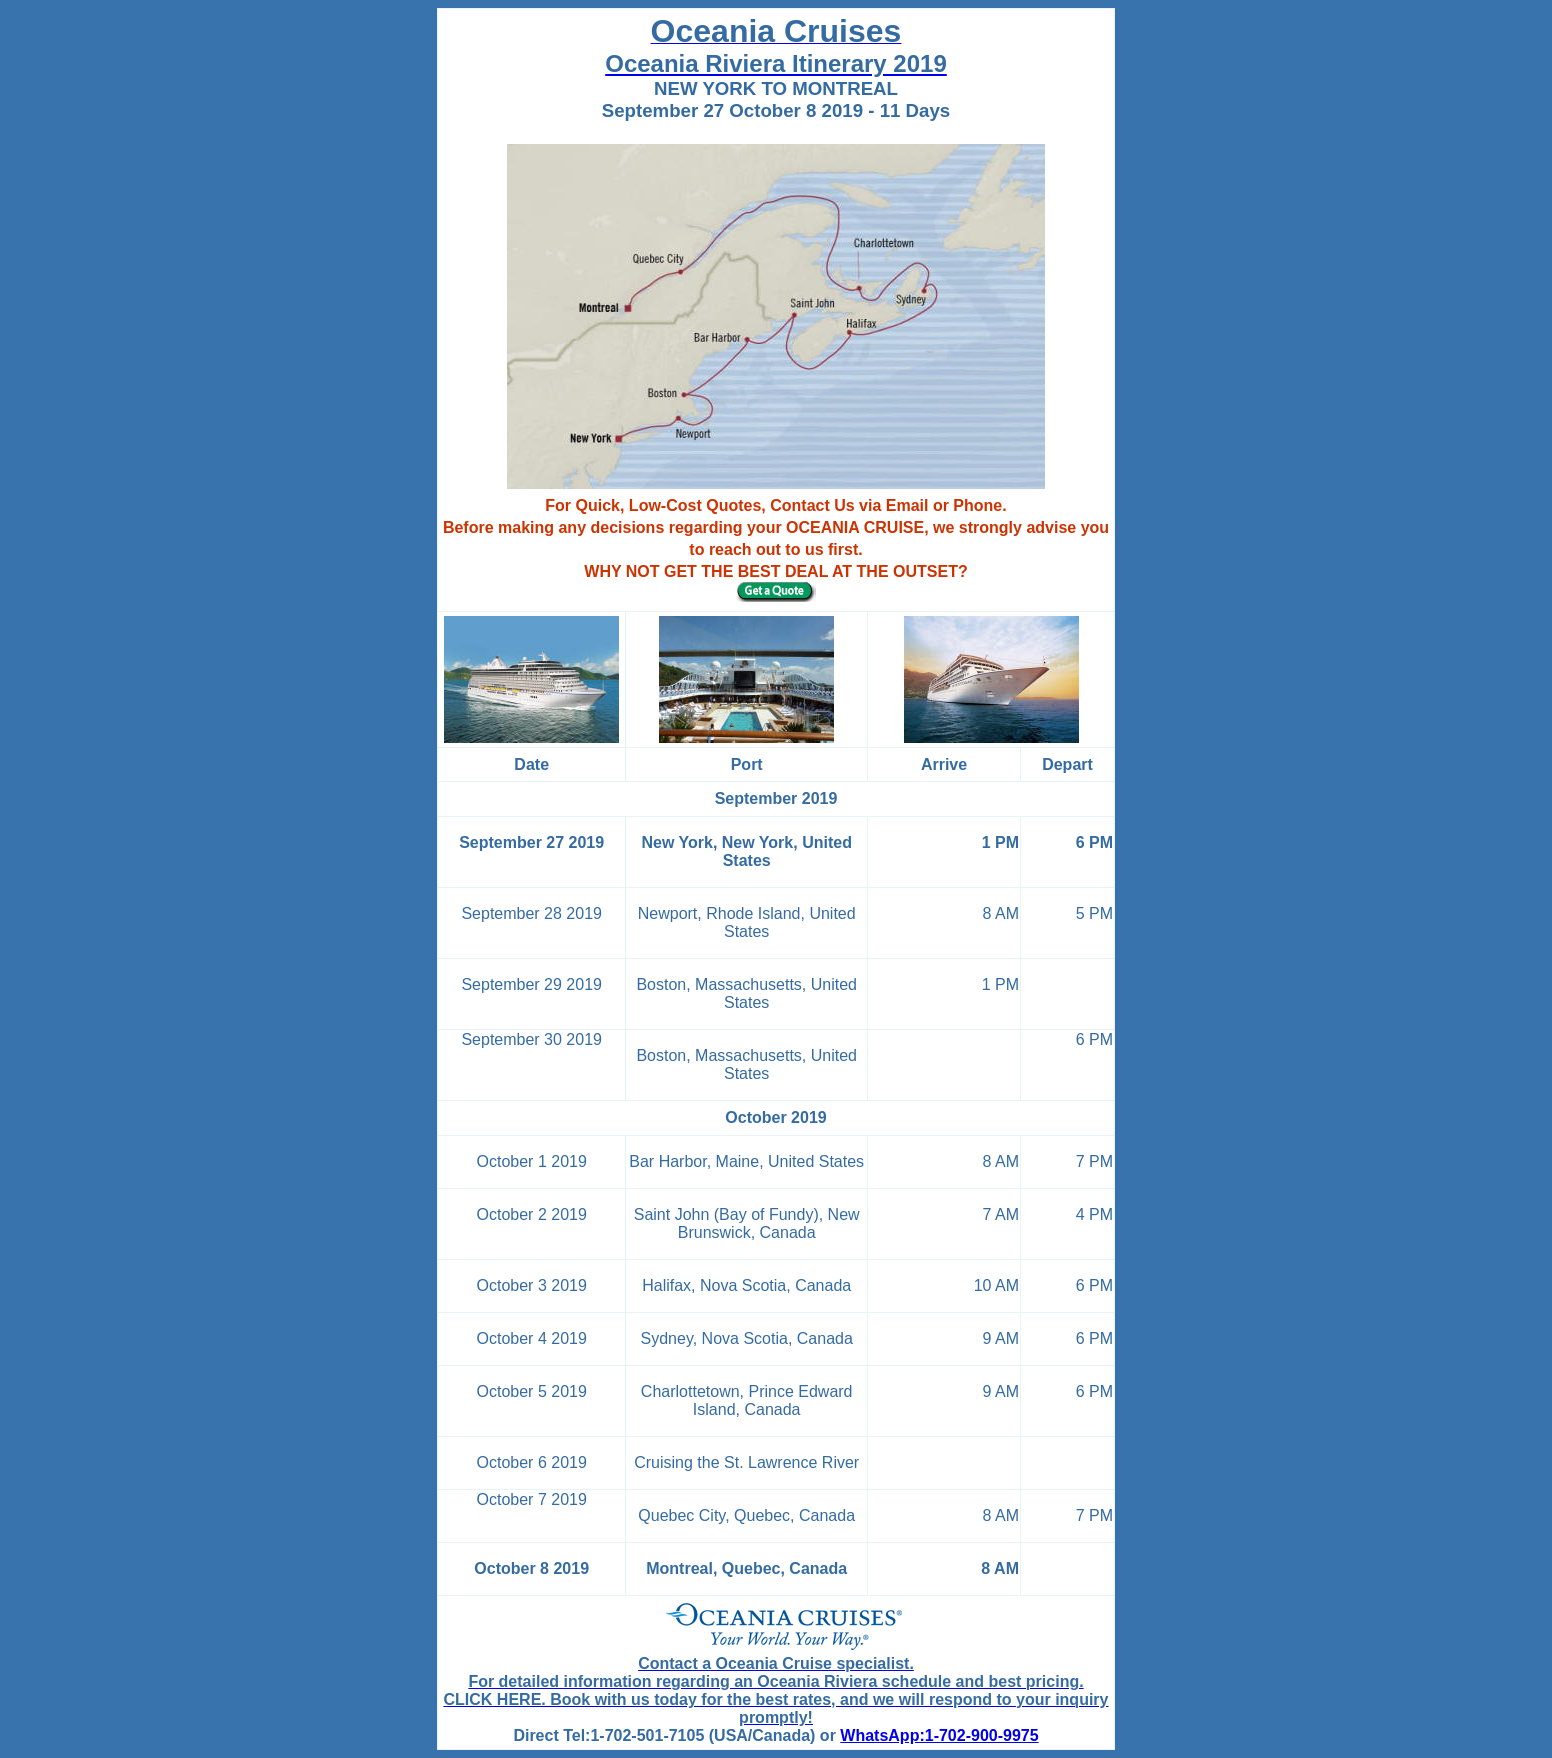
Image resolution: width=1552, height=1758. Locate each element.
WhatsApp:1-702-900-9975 (939, 1735)
